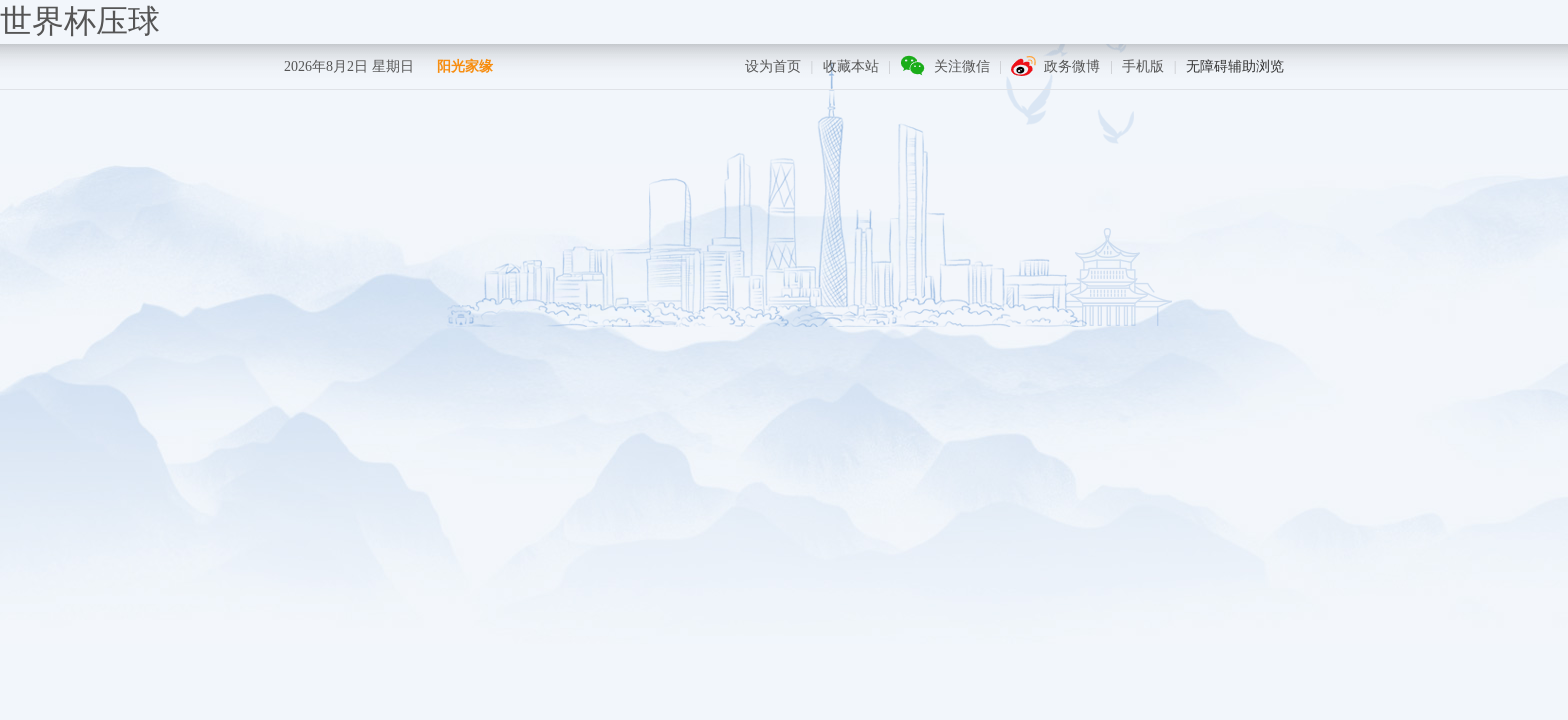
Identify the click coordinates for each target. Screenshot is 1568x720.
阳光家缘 (465, 66)
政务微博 (1072, 66)
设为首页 (773, 66)
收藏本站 (851, 66)
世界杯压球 (80, 21)
